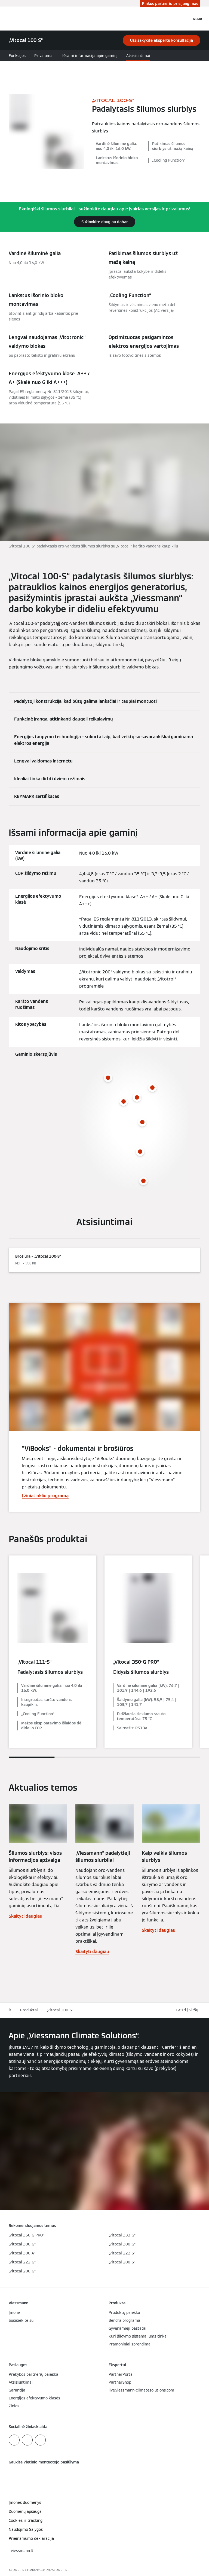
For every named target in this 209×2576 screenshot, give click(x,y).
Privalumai (44, 55)
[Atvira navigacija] (197, 18)
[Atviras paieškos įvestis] (185, 18)
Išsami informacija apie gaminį (90, 55)
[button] (188, 2010)
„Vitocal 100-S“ (60, 2010)
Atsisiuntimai (138, 55)
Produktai (29, 2010)
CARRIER (60, 2570)
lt (10, 2010)
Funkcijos (17, 55)
